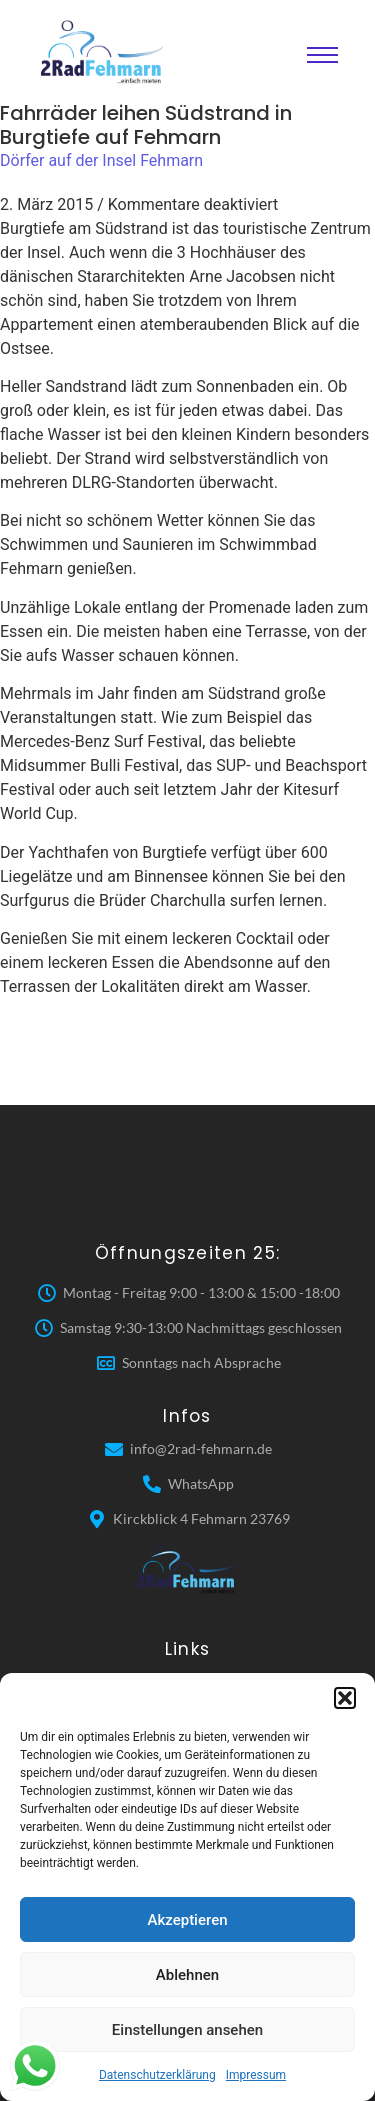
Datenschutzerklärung (157, 2075)
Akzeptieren (187, 1920)
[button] (345, 1698)
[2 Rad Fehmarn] (104, 52)
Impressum (256, 2075)
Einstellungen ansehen (187, 2030)
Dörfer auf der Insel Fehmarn (101, 160)
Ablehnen (187, 1975)
